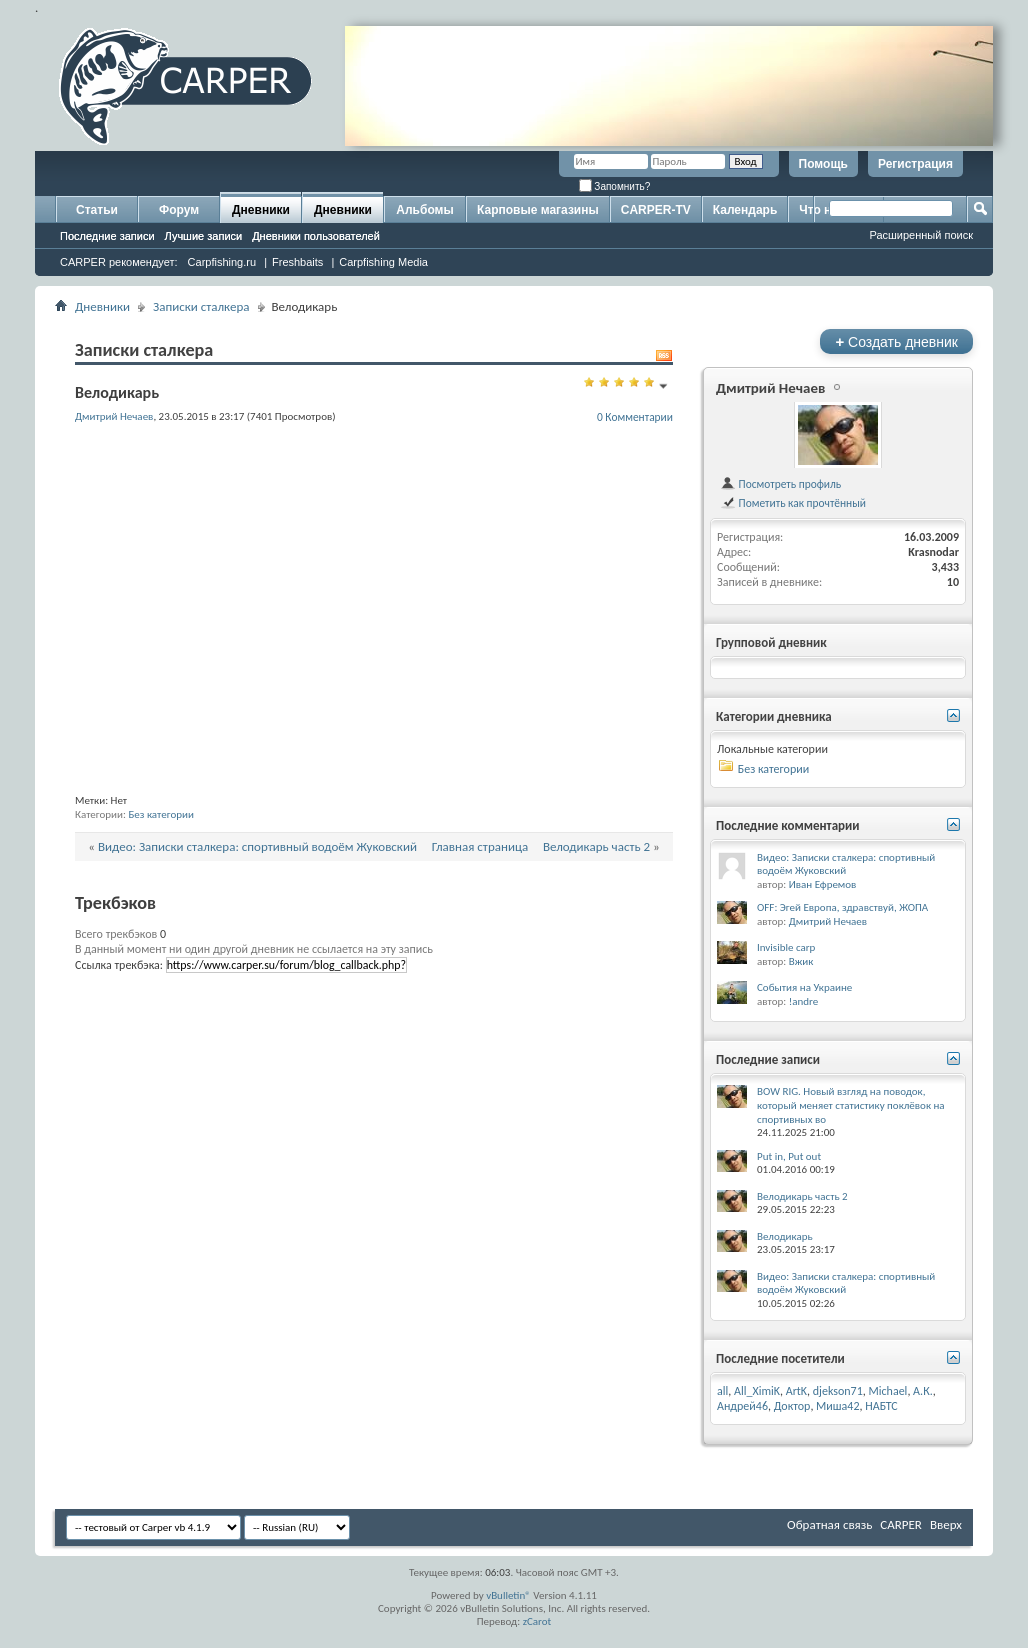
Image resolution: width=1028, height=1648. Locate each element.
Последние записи (107, 236)
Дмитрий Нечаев (770, 388)
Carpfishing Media (383, 262)
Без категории (161, 814)
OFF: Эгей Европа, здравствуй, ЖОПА (842, 907)
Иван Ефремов (823, 884)
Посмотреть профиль (780, 484)
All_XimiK (757, 1391)
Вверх (946, 1524)
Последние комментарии (788, 825)
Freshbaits (297, 262)
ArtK (796, 1391)
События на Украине (804, 987)
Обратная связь (829, 1524)
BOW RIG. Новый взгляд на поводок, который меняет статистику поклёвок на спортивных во (851, 1105)
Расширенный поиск (921, 235)
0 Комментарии (635, 417)
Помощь (823, 164)
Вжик (801, 961)
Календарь (745, 210)
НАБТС (881, 1406)
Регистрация (915, 164)
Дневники (261, 210)
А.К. (923, 1391)
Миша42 (837, 1406)
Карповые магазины (538, 210)
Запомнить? (615, 186)
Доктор (792, 1406)
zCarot (537, 1621)
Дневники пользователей (316, 236)
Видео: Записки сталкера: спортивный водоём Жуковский (257, 846)
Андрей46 (742, 1406)
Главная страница (480, 846)
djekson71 (838, 1391)
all (722, 1391)
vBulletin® (508, 1595)
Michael (888, 1391)
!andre (804, 1001)
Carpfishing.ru (222, 262)
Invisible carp (786, 947)
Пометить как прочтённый (793, 503)
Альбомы (424, 210)
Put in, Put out (789, 1156)
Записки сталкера (201, 306)
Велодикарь (785, 1236)
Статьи (97, 210)
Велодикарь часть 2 (596, 846)
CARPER (901, 1524)
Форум (179, 210)
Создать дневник (896, 341)
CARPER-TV (656, 210)
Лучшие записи (204, 236)
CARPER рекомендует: (119, 262)
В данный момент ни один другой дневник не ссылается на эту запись (254, 949)
